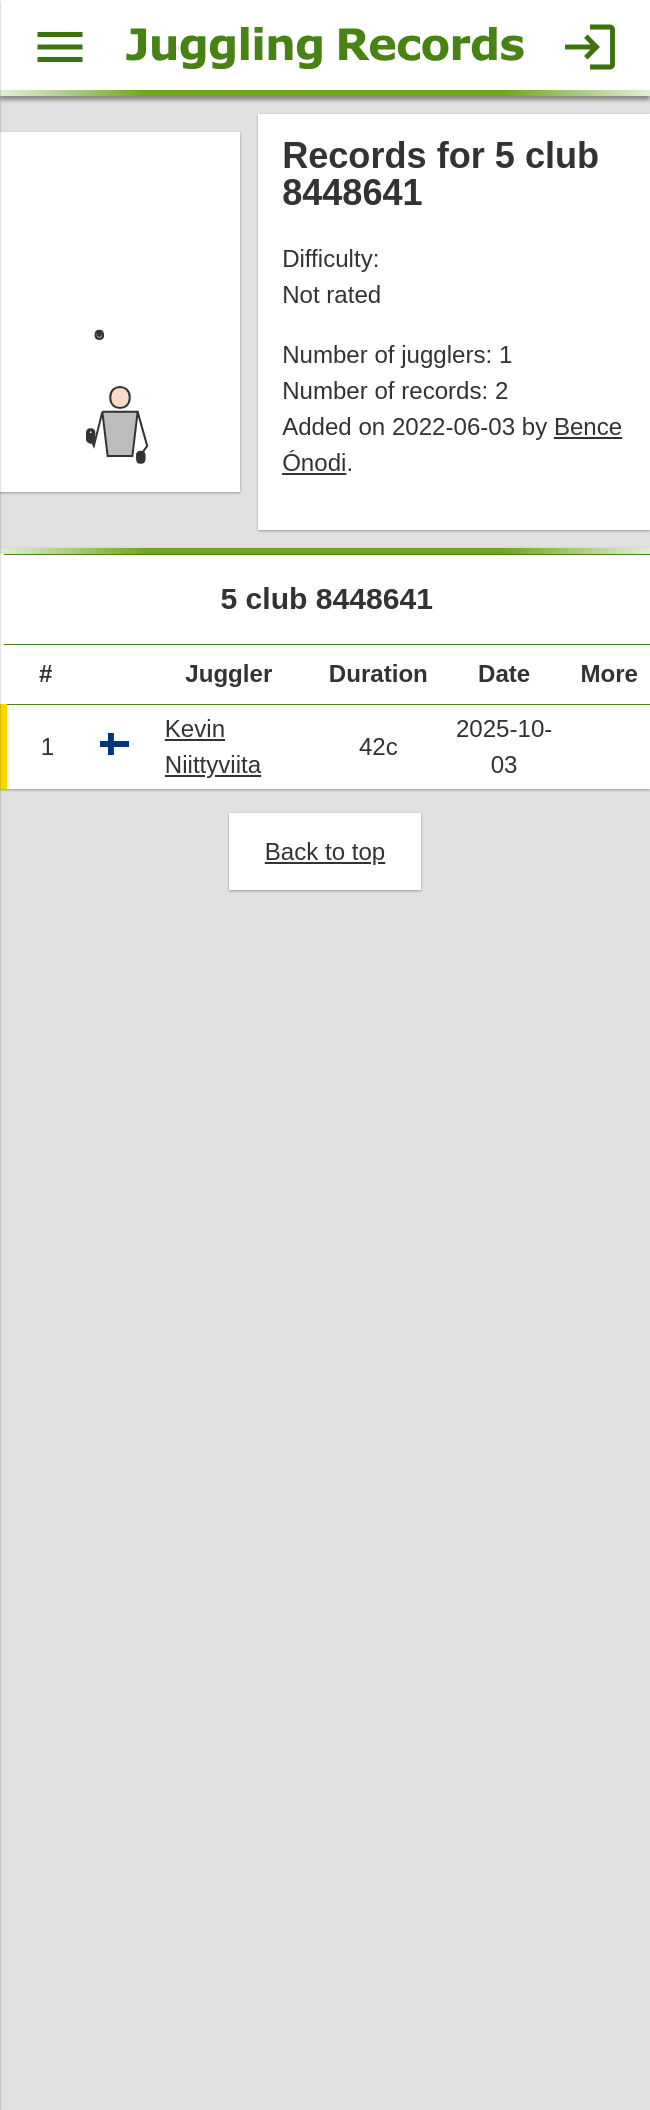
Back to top (324, 854)
